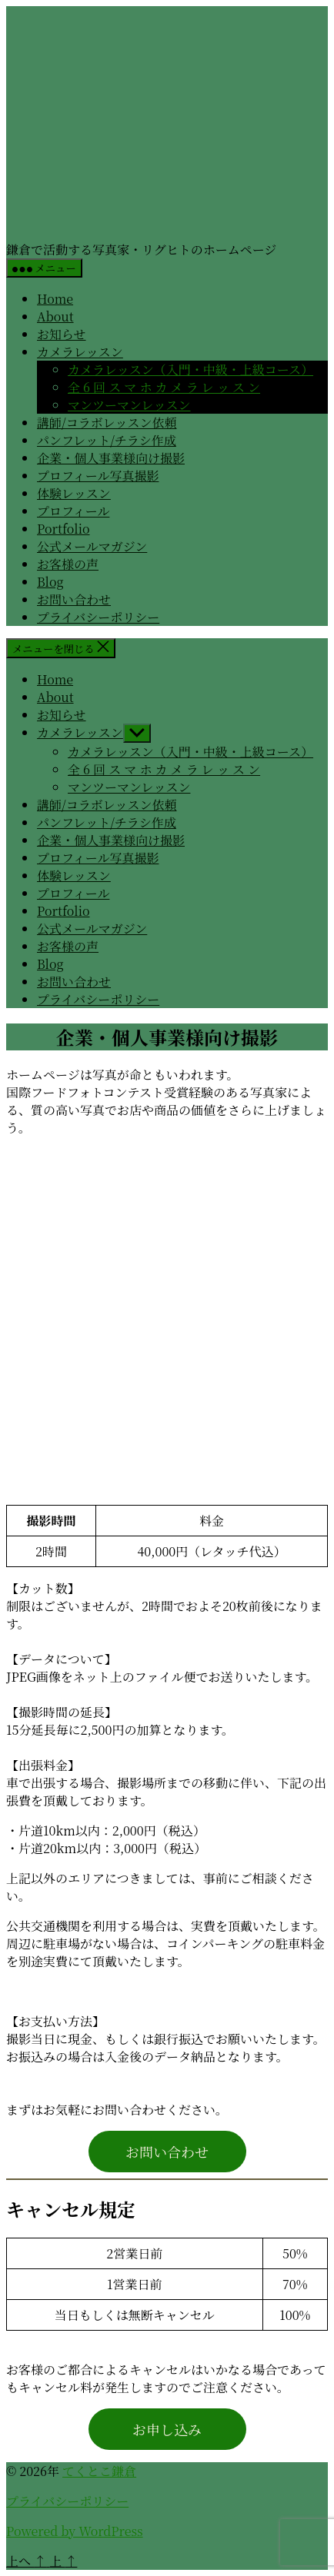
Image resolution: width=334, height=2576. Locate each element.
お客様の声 (68, 564)
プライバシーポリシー (98, 617)
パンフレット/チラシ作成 (106, 440)
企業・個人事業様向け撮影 (111, 458)
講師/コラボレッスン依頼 (106, 422)
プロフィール (73, 511)
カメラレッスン (80, 352)
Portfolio (63, 528)
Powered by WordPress (74, 2531)
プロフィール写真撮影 (98, 475)
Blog (50, 582)
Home (55, 299)
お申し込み (167, 2429)
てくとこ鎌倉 (99, 2471)
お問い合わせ (74, 599)
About (55, 316)
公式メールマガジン (92, 546)
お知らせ (61, 334)
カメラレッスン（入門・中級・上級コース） (190, 369)
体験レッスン (74, 493)
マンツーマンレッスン (129, 405)
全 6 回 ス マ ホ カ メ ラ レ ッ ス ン (164, 387)
